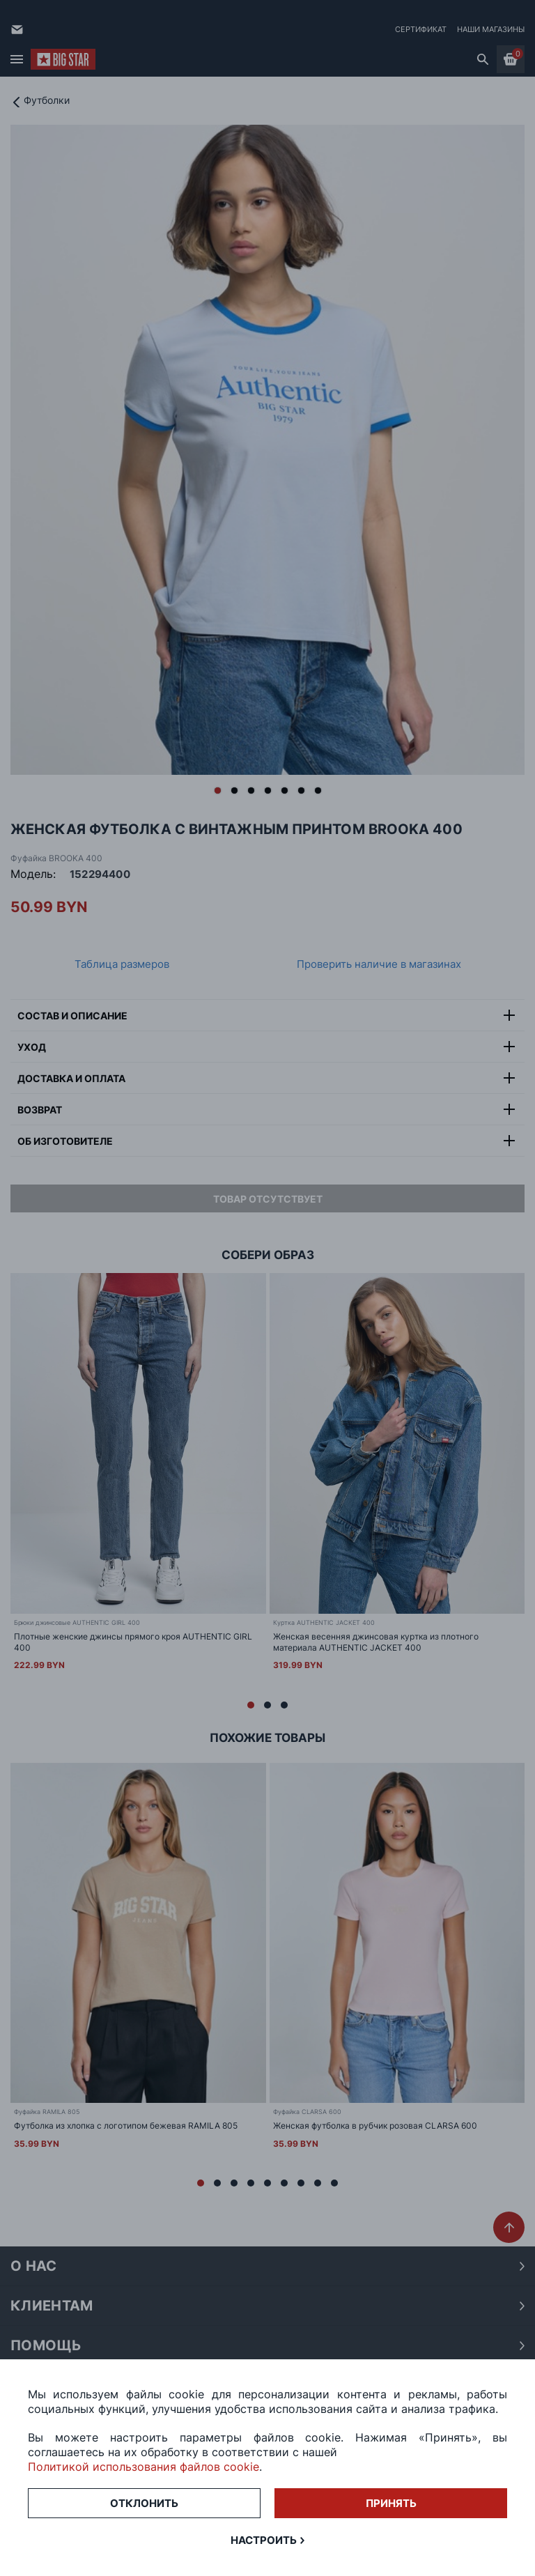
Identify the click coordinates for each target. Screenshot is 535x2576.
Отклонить (144, 2503)
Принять (391, 2503)
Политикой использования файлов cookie (143, 2467)
